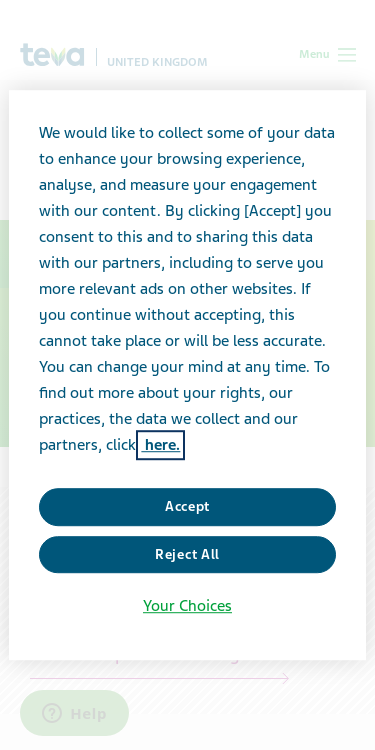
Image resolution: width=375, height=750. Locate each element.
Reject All (187, 554)
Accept (187, 506)
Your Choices (187, 606)
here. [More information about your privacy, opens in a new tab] (160, 445)
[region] (187, 375)
